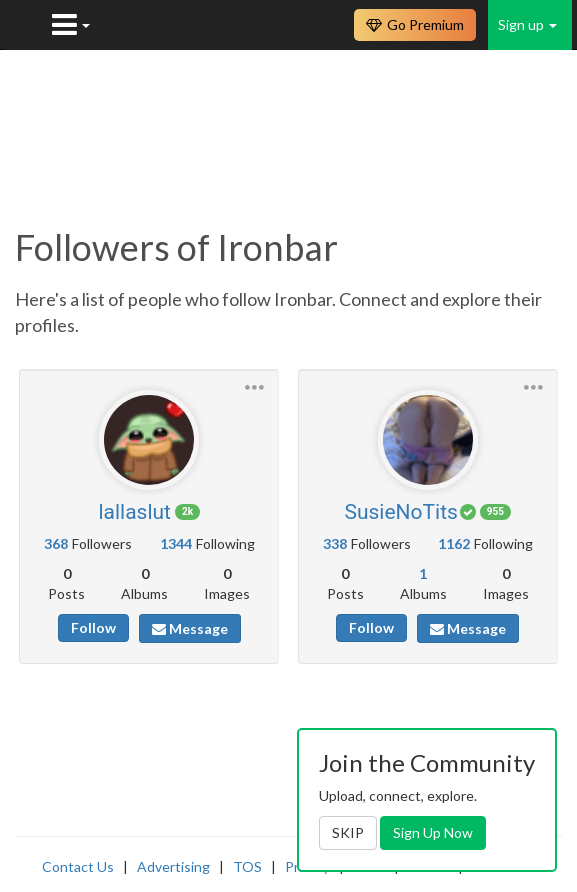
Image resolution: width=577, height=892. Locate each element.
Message (190, 628)
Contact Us (78, 866)
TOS (247, 866)
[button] (254, 385)
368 (56, 543)
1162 (454, 543)
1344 (176, 543)
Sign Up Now (433, 832)
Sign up (527, 24)
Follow (93, 627)
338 (335, 543)
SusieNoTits (400, 512)
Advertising (173, 866)
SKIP (348, 832)
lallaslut (134, 512)
